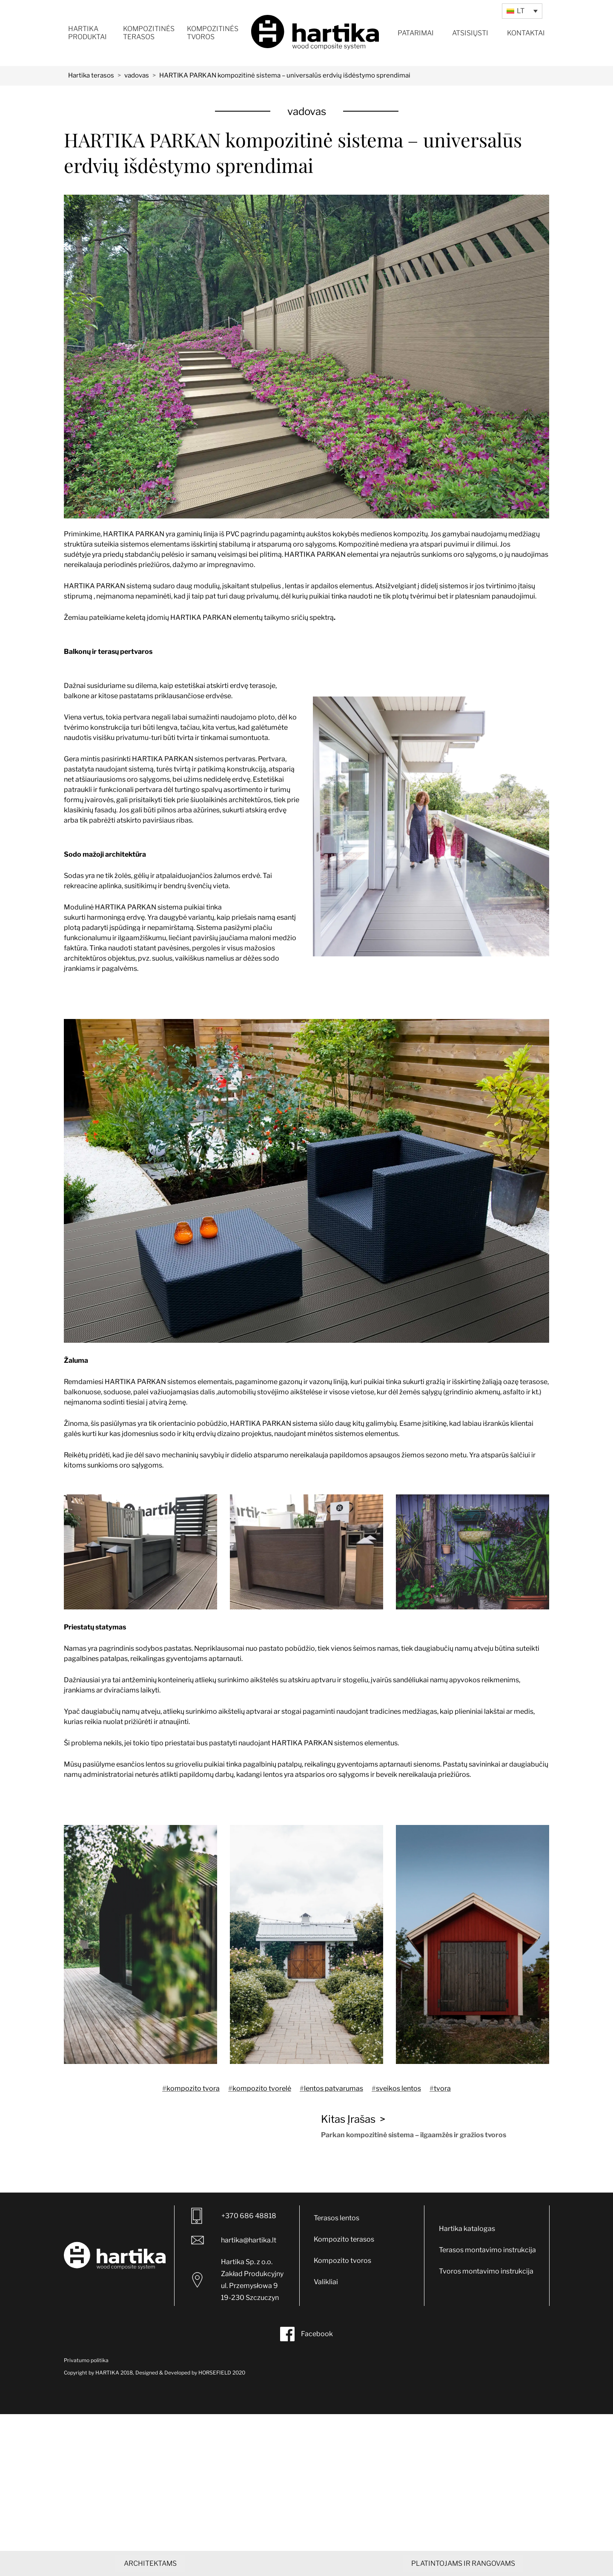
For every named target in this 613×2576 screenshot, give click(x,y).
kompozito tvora (193, 2088)
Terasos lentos (336, 2218)
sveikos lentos (398, 2088)
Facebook (306, 2334)
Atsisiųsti (470, 33)
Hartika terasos (91, 75)
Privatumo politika (86, 2360)
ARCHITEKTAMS (150, 2563)
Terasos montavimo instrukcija (487, 2250)
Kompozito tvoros (342, 2261)
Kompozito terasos (344, 2239)
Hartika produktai (87, 33)
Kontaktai (526, 33)
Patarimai (416, 33)
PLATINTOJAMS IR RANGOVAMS (463, 2563)
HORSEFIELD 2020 (221, 2372)
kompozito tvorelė (261, 2088)
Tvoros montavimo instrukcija (486, 2271)
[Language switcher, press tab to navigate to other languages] (522, 11)
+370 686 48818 (233, 2216)
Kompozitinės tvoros (212, 33)
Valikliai (326, 2282)
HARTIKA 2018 (113, 2372)
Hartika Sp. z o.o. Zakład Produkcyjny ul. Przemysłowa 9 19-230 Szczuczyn (238, 2279)
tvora (442, 2088)
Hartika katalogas (467, 2229)
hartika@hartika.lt (232, 2240)
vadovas (136, 75)
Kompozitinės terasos (149, 33)
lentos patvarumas (333, 2088)
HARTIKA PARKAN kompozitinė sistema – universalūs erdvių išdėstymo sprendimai (284, 75)
